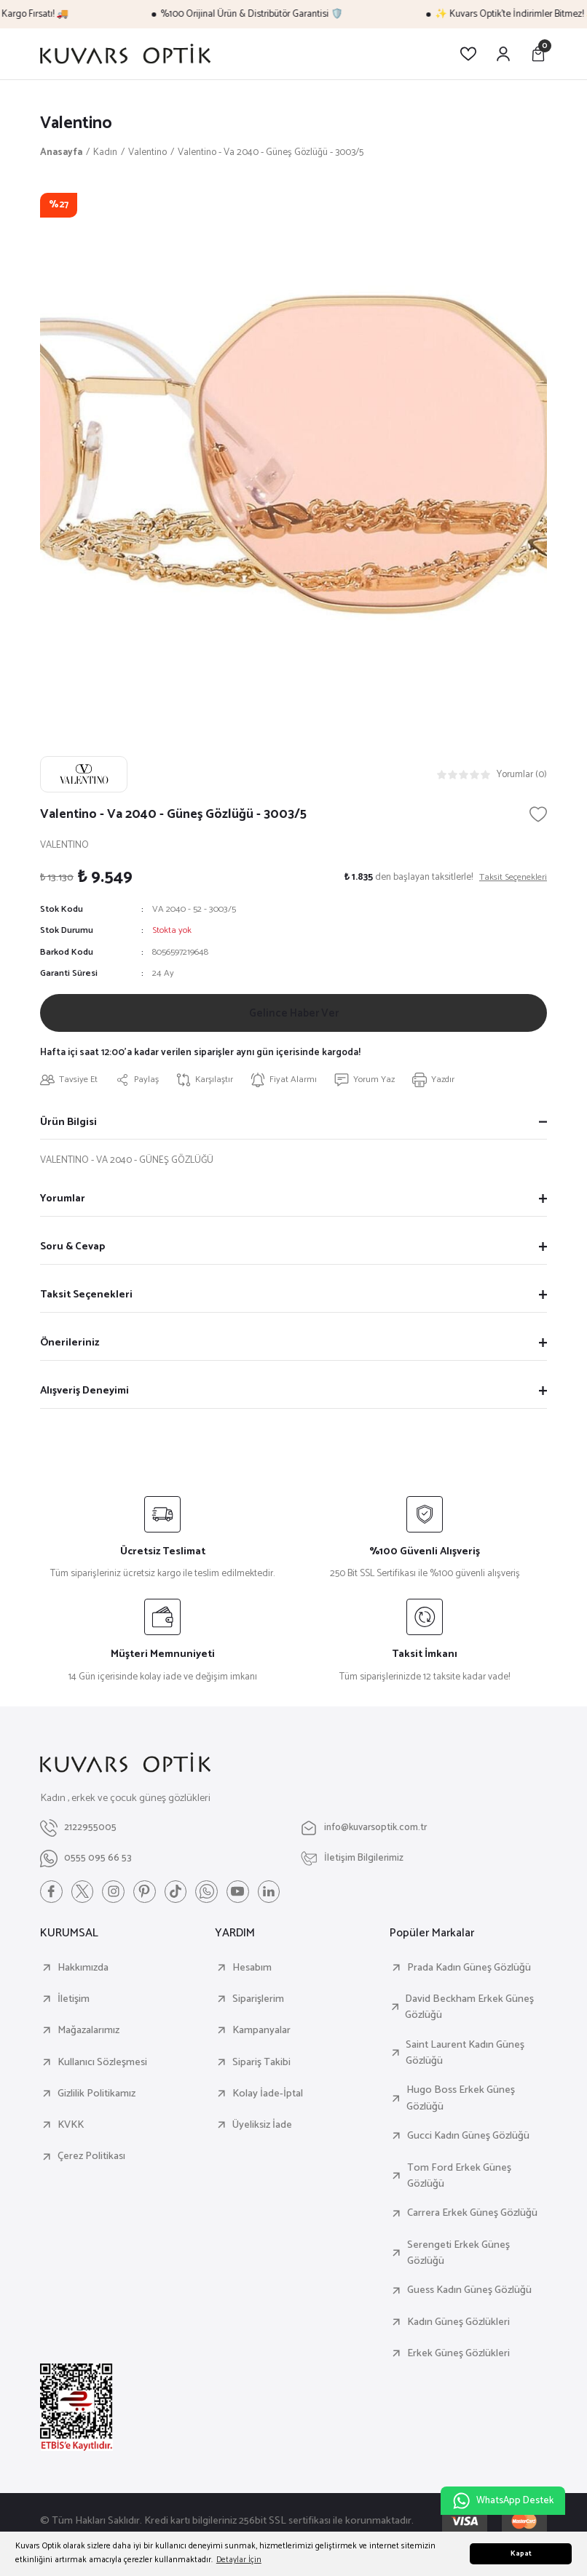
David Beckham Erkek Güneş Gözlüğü (469, 2014)
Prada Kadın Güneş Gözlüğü (469, 1975)
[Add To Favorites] (538, 815)
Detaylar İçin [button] (238, 2560)
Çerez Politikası (91, 2163)
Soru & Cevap (72, 1253)
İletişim (74, 2006)
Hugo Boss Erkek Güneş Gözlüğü (460, 2106)
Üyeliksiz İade (262, 2132)
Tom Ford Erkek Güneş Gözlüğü (459, 2183)
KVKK (71, 2132)
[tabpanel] (293, 447)
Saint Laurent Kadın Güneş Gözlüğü (465, 2060)
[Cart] (538, 54)
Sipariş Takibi (261, 2070)
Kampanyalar (261, 2038)
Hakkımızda (83, 1975)
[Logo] (125, 54)
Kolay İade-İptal (267, 2101)
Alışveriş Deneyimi (84, 1397)
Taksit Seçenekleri (86, 1301)
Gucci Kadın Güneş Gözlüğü (468, 2143)
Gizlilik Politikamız (96, 2101)
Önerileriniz (69, 1349)
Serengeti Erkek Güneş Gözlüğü (458, 2260)
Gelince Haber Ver (293, 1015)
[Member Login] (503, 54)
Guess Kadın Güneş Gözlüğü (469, 2297)
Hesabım (252, 1975)
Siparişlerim (258, 2006)
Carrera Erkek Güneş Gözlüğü (472, 2220)
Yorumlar (62, 1205)
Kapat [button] (521, 2554)
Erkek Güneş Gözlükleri (458, 2361)
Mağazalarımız (88, 2038)
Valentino (77, 124)
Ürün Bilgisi (68, 1128)
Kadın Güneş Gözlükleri (458, 2329)
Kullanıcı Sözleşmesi (102, 2070)
